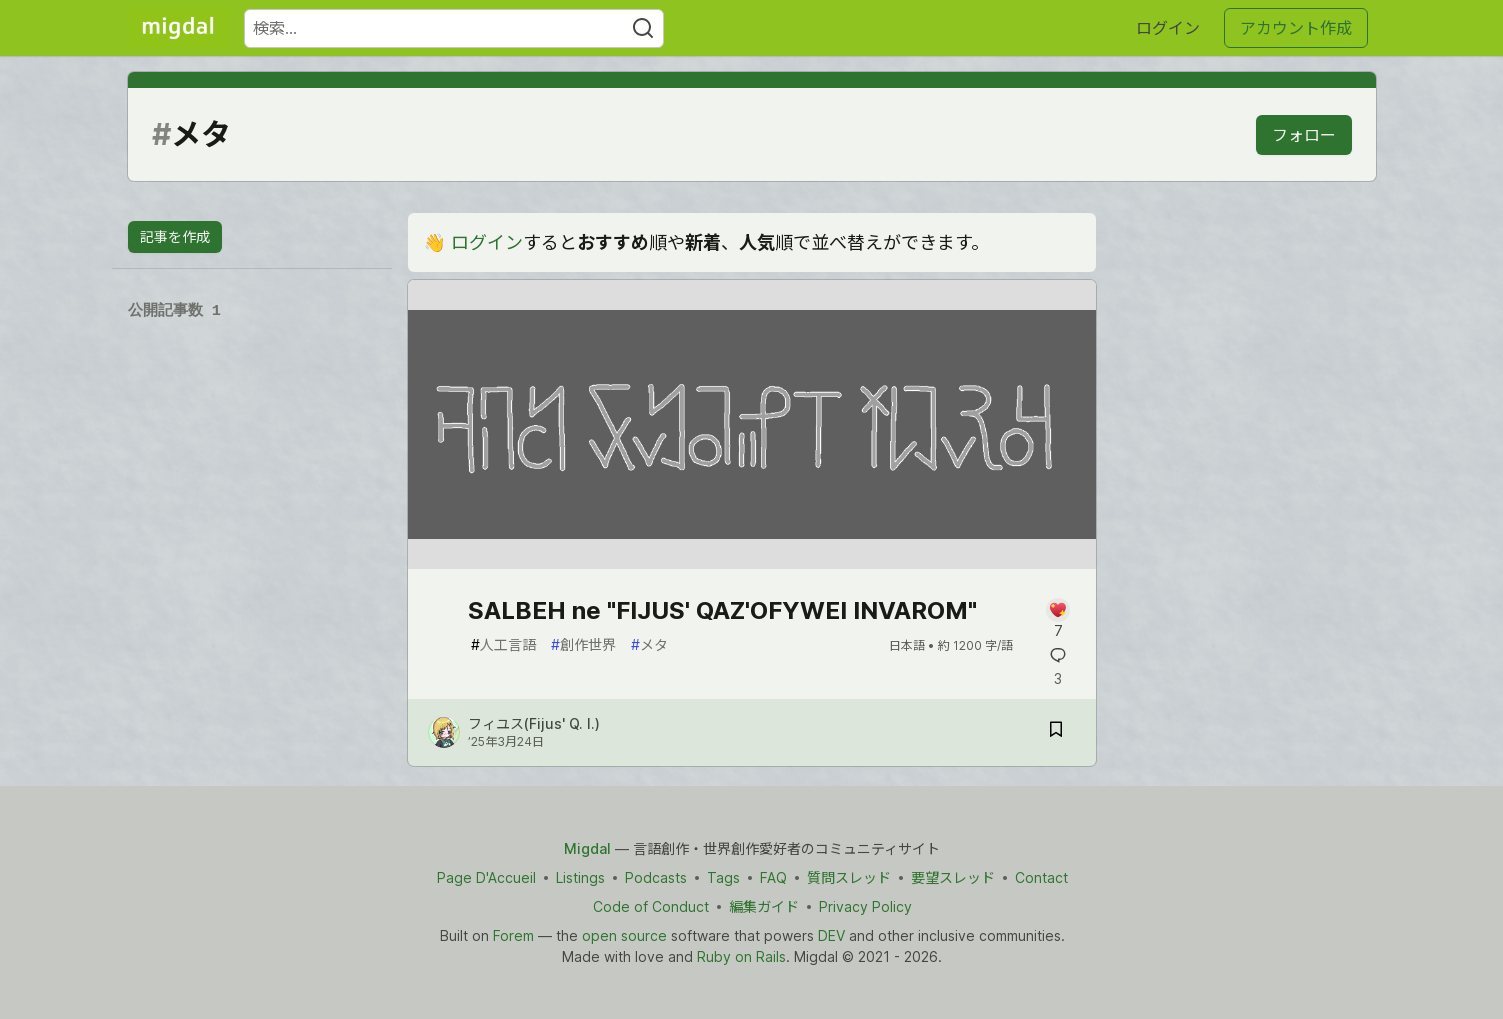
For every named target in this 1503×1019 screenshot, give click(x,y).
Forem (512, 935)
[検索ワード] (454, 28)
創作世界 (583, 644)
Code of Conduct (650, 906)
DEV (830, 935)
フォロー (1304, 135)
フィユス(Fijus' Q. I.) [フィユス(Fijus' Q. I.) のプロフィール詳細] (534, 723)
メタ (649, 644)
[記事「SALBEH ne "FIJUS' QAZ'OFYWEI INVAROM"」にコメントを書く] (1058, 619)
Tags (722, 877)
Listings (579, 877)
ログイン (1168, 28)
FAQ (772, 877)
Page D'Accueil (485, 877)
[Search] (643, 28)
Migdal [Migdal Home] (587, 848)
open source (623, 935)
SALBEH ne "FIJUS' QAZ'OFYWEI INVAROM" (722, 610)
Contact (1040, 877)
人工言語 (503, 644)
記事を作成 (175, 236)
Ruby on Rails (741, 956)
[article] (752, 562)
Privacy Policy (864, 906)
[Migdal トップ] (178, 28)
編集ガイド (763, 906)
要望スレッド (952, 877)
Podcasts (655, 877)
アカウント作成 (1296, 28)
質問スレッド (848, 877)
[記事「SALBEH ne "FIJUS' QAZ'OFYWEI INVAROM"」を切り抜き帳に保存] (1056, 732)
